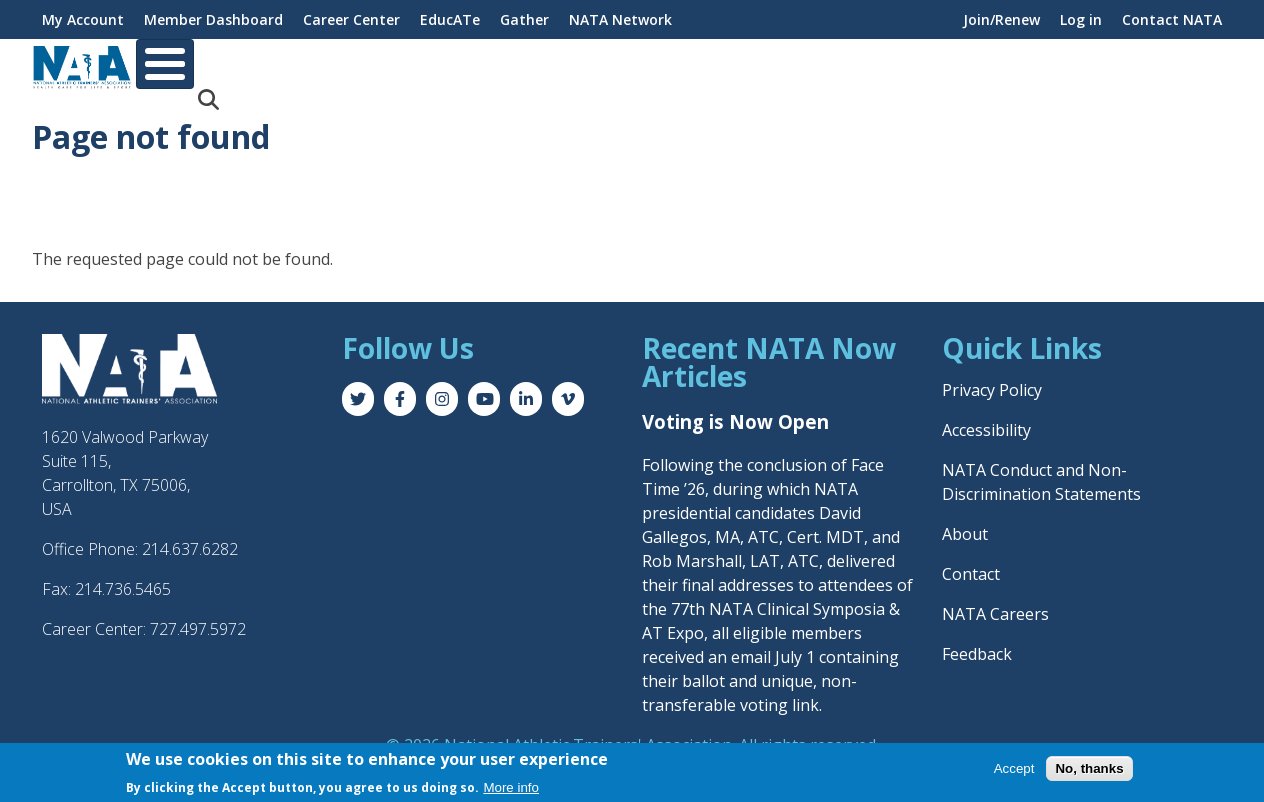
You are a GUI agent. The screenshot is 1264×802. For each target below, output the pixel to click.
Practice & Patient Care (816, 64)
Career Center (351, 19)
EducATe (450, 19)
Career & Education (433, 64)
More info (511, 787)
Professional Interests (618, 64)
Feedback (977, 638)
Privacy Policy (992, 374)
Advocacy (969, 64)
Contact (971, 558)
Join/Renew (1001, 19)
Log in (1081, 19)
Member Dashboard (213, 19)
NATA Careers (995, 598)
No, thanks (1089, 768)
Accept (1014, 768)
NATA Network (620, 19)
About (177, 64)
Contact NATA (1172, 19)
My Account (83, 19)
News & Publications (1112, 64)
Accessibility (986, 414)
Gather (524, 19)
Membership (282, 64)
